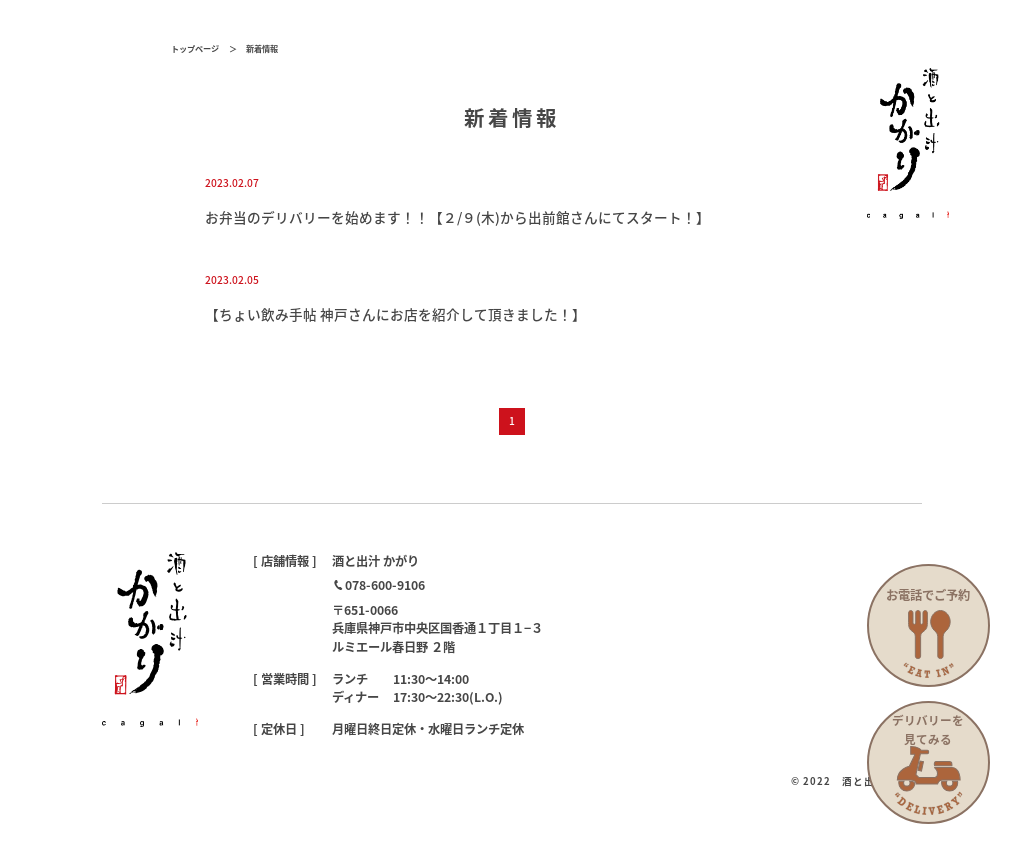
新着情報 (262, 48)
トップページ (195, 48)
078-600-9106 (385, 585)
